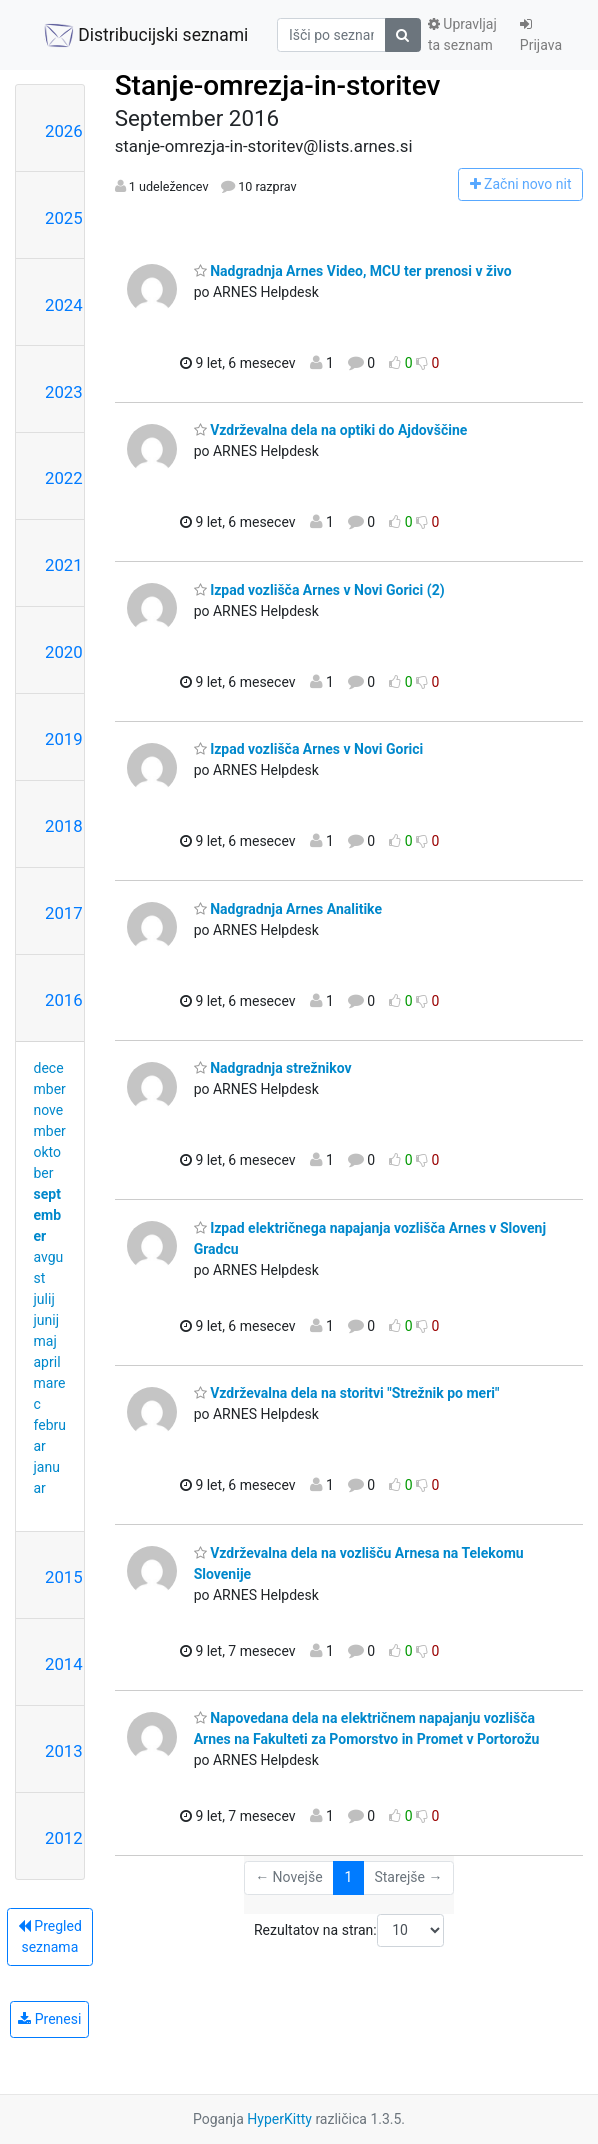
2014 (64, 1664)
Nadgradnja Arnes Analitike (288, 909)
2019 (64, 739)
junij (47, 1320)
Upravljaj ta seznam (462, 34)
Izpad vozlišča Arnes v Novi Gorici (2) (319, 590)
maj (45, 1341)
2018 (64, 826)
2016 (64, 1000)
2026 (64, 131)
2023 (64, 392)
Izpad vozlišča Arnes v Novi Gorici (309, 749)
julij (44, 1299)
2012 (64, 1838)
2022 (64, 478)
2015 (64, 1577)
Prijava (541, 35)
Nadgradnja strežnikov (273, 1068)
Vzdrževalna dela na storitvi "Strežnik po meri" (347, 1393)
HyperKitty (279, 2119)
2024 (64, 305)
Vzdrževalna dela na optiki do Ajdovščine (331, 430)
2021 (64, 565)
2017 (64, 913)
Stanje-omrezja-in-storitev (278, 85)
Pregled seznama (50, 1936)
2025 (64, 218)
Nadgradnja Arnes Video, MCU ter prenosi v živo (353, 271)
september (48, 1215)
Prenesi (49, 2019)
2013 (64, 1751)
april (47, 1362)
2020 (64, 652)
